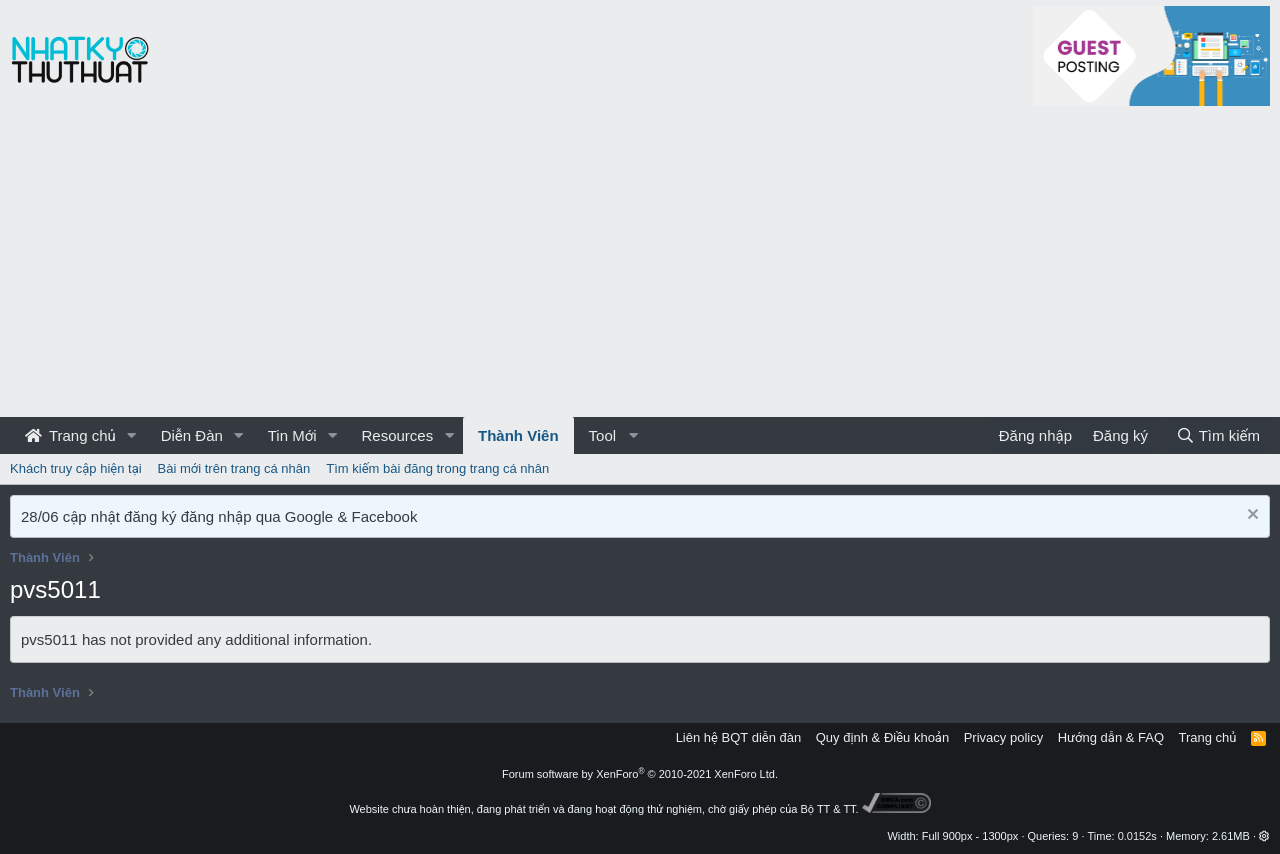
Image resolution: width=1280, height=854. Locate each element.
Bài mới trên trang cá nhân (234, 468)
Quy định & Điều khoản (882, 737)
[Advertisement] (640, 267)
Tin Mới (292, 435)
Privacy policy (1003, 737)
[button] (132, 435)
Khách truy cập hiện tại (76, 468)
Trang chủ (70, 435)
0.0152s (1137, 836)
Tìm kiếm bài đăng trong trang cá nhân (437, 468)
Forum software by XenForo (640, 774)
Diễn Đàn (192, 435)
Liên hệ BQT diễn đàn (739, 737)
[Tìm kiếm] (1218, 435)
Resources (397, 435)
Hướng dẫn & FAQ (1111, 737)
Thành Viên (518, 435)
